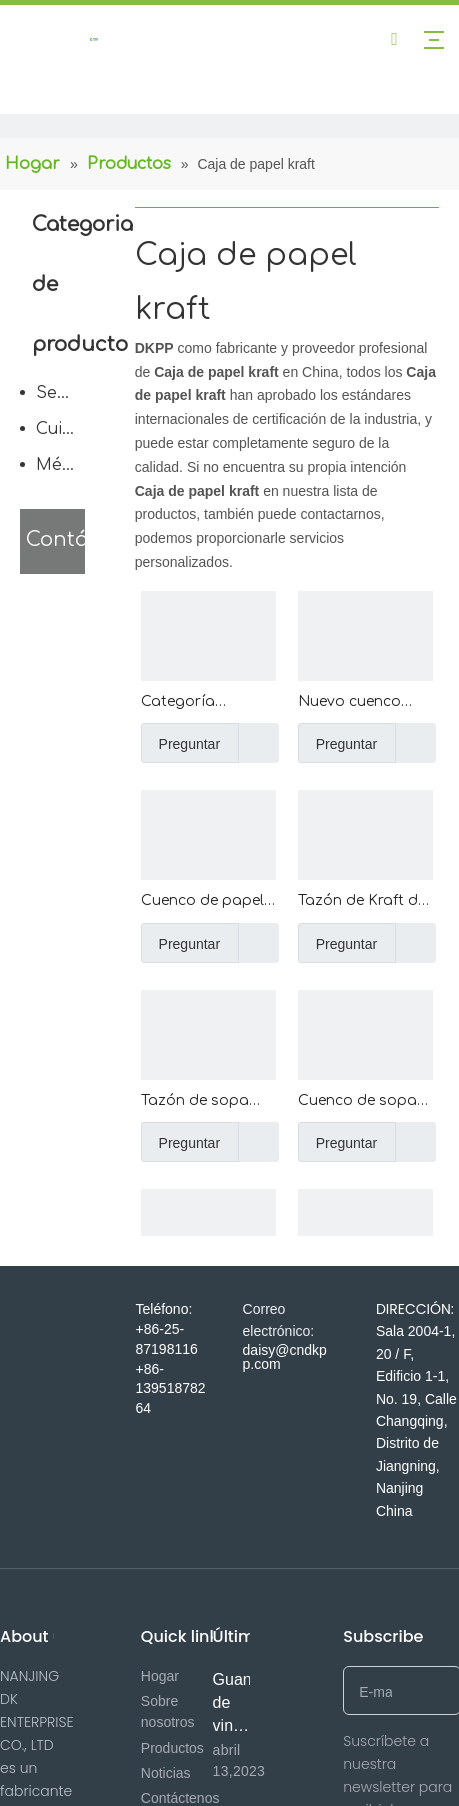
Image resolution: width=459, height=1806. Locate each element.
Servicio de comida (65, 393)
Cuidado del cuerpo (65, 429)
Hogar (160, 1676)
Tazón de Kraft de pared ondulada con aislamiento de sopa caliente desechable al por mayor (363, 902)
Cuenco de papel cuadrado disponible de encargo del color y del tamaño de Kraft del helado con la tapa (205, 902)
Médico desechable (65, 465)
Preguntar (180, 743)
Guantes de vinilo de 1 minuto (243, 1725)
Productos (172, 1748)
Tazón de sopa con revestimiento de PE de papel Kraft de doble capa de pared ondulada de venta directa (204, 1102)
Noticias (166, 1773)
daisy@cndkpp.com (285, 1357)
